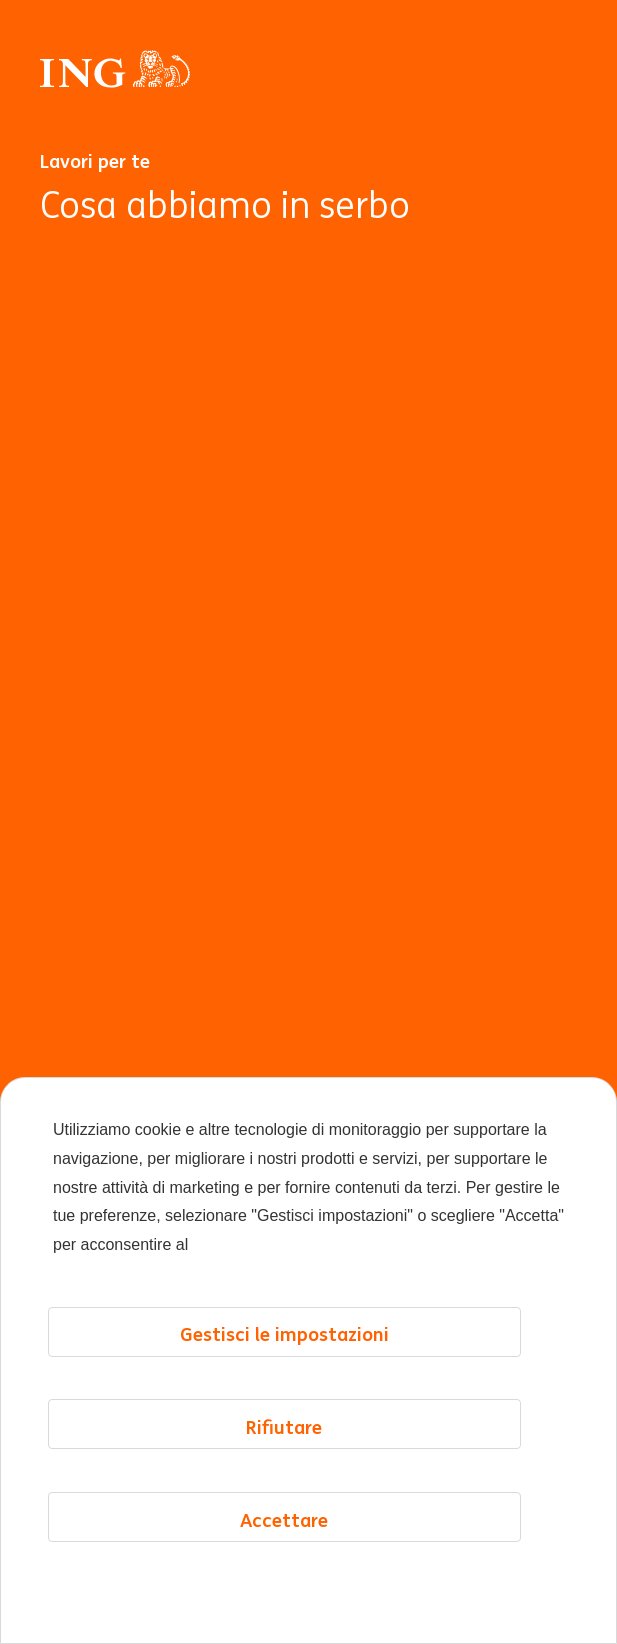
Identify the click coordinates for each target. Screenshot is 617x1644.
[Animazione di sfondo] (308, 929)
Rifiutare (284, 1427)
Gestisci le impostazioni (284, 1334)
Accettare (284, 1520)
